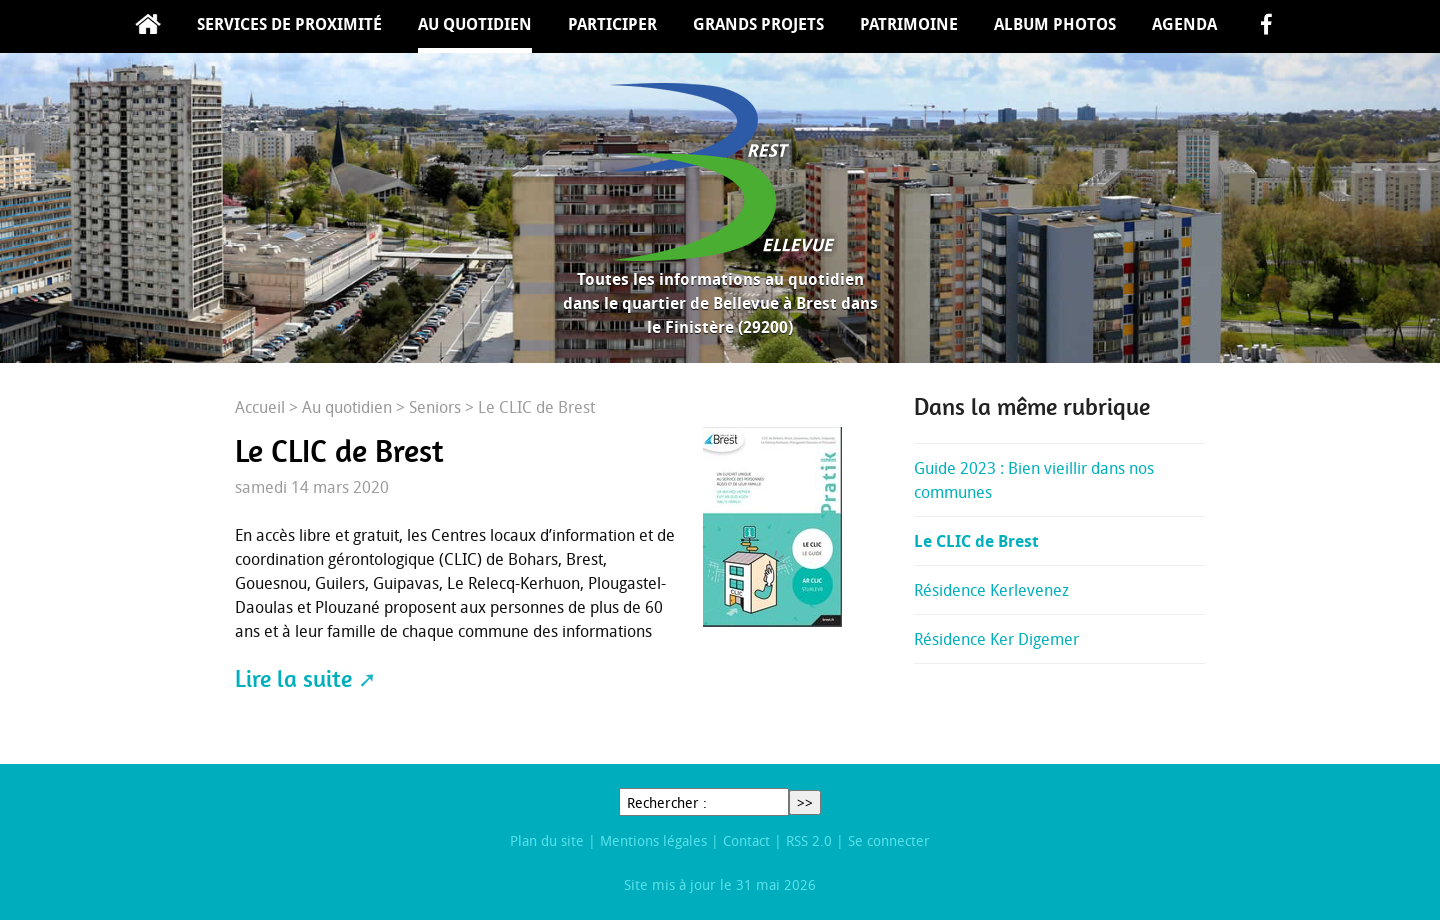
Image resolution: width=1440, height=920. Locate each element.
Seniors (435, 407)
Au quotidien (475, 24)
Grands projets (758, 24)
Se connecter (889, 840)
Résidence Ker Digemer (996, 639)
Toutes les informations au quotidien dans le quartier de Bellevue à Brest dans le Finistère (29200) (720, 303)
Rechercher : (667, 802)
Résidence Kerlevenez (991, 590)
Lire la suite (293, 679)
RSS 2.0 (809, 840)
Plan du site (547, 840)
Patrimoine (909, 24)
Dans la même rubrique (1032, 407)
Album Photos (1055, 24)
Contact (746, 840)
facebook (1266, 26)
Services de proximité (289, 24)
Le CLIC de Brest (976, 541)
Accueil (148, 26)
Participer (612, 24)
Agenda (1184, 24)
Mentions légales (653, 840)
